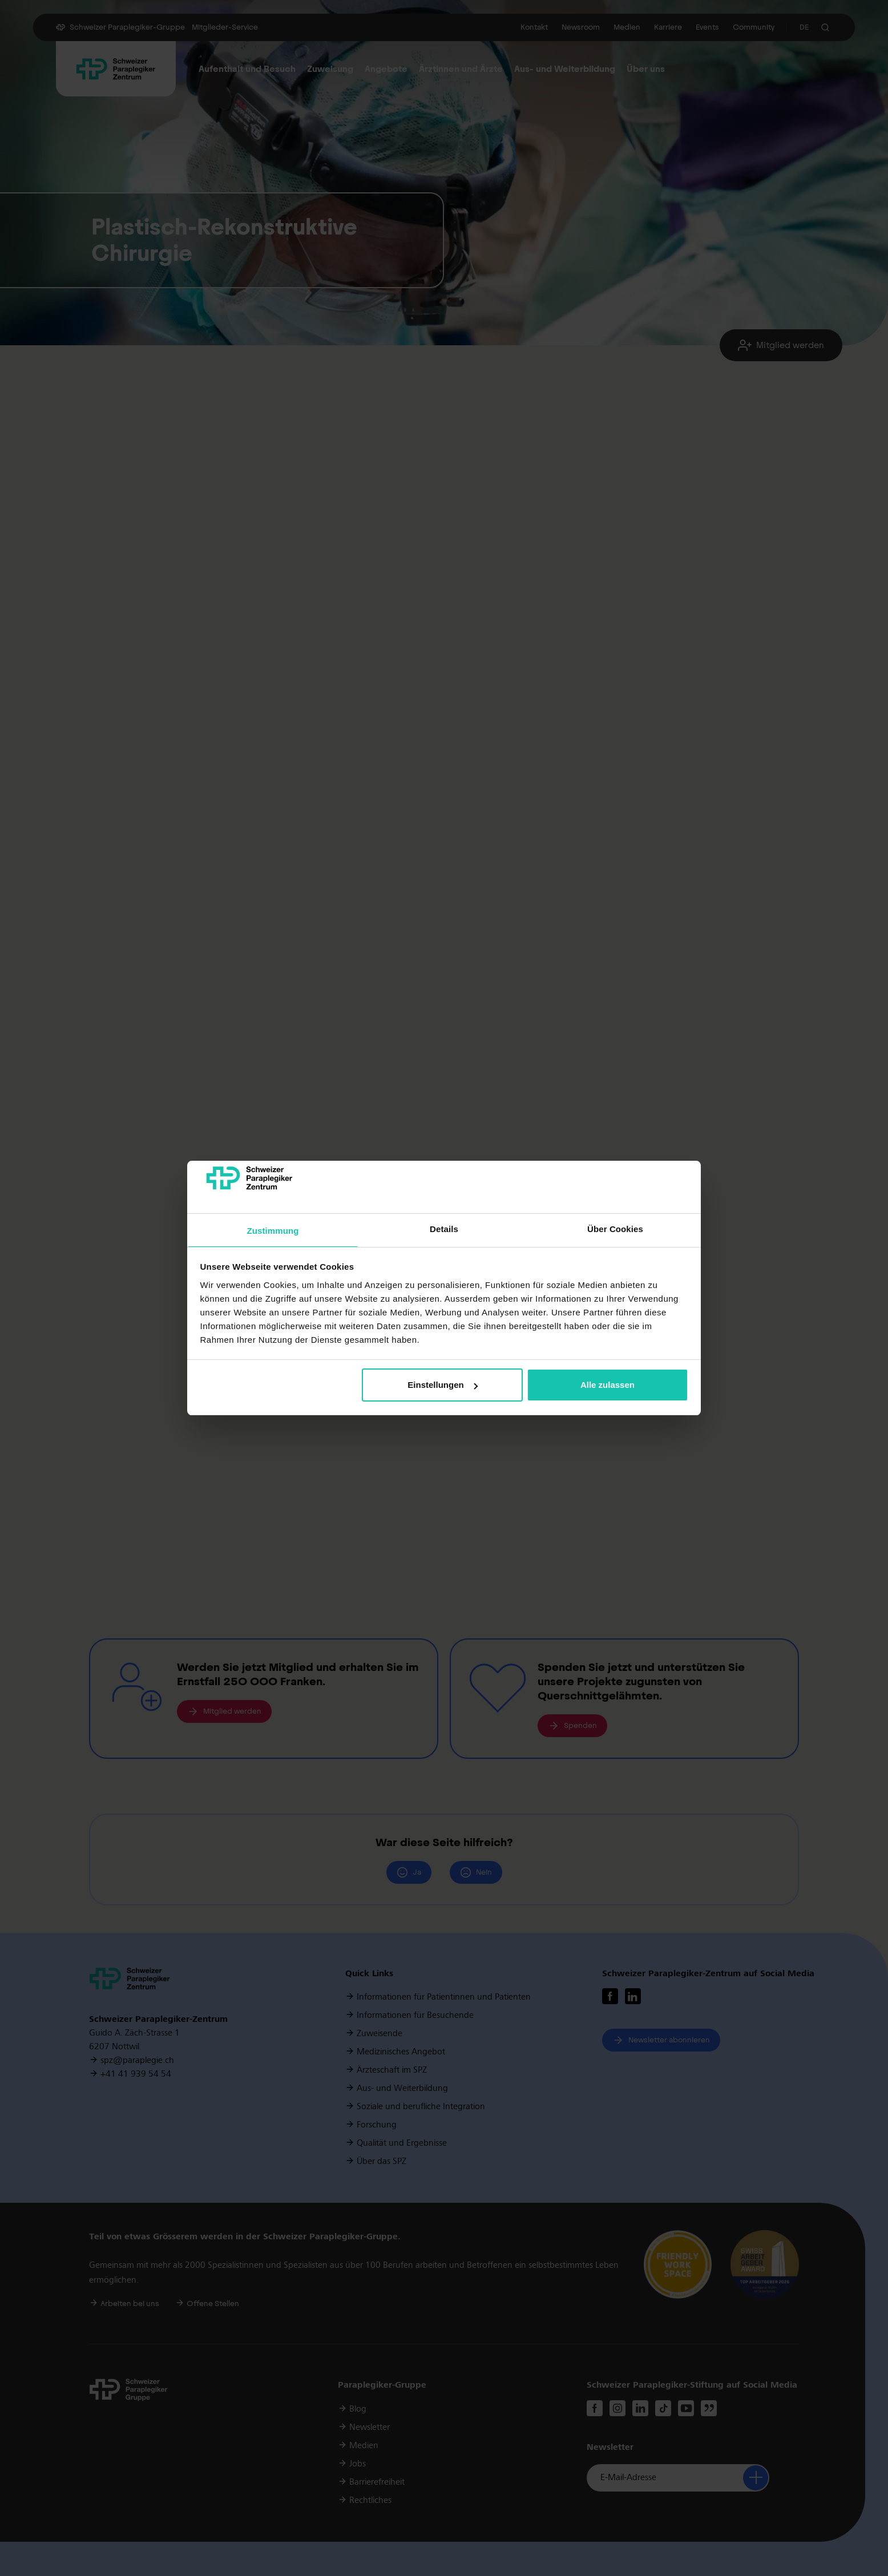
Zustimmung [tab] (273, 1230)
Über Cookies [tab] (615, 1229)
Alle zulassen (607, 1385)
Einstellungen (442, 1385)
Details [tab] (444, 1229)
